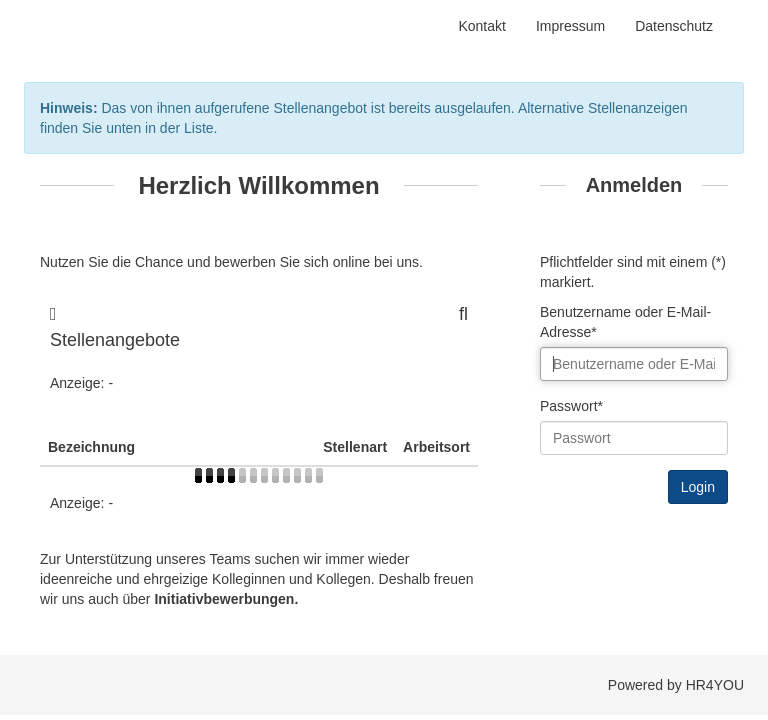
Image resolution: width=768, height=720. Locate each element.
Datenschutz (674, 26)
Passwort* (571, 406)
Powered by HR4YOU (676, 685)
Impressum (570, 26)
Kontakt (481, 26)
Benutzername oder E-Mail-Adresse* (625, 322)
